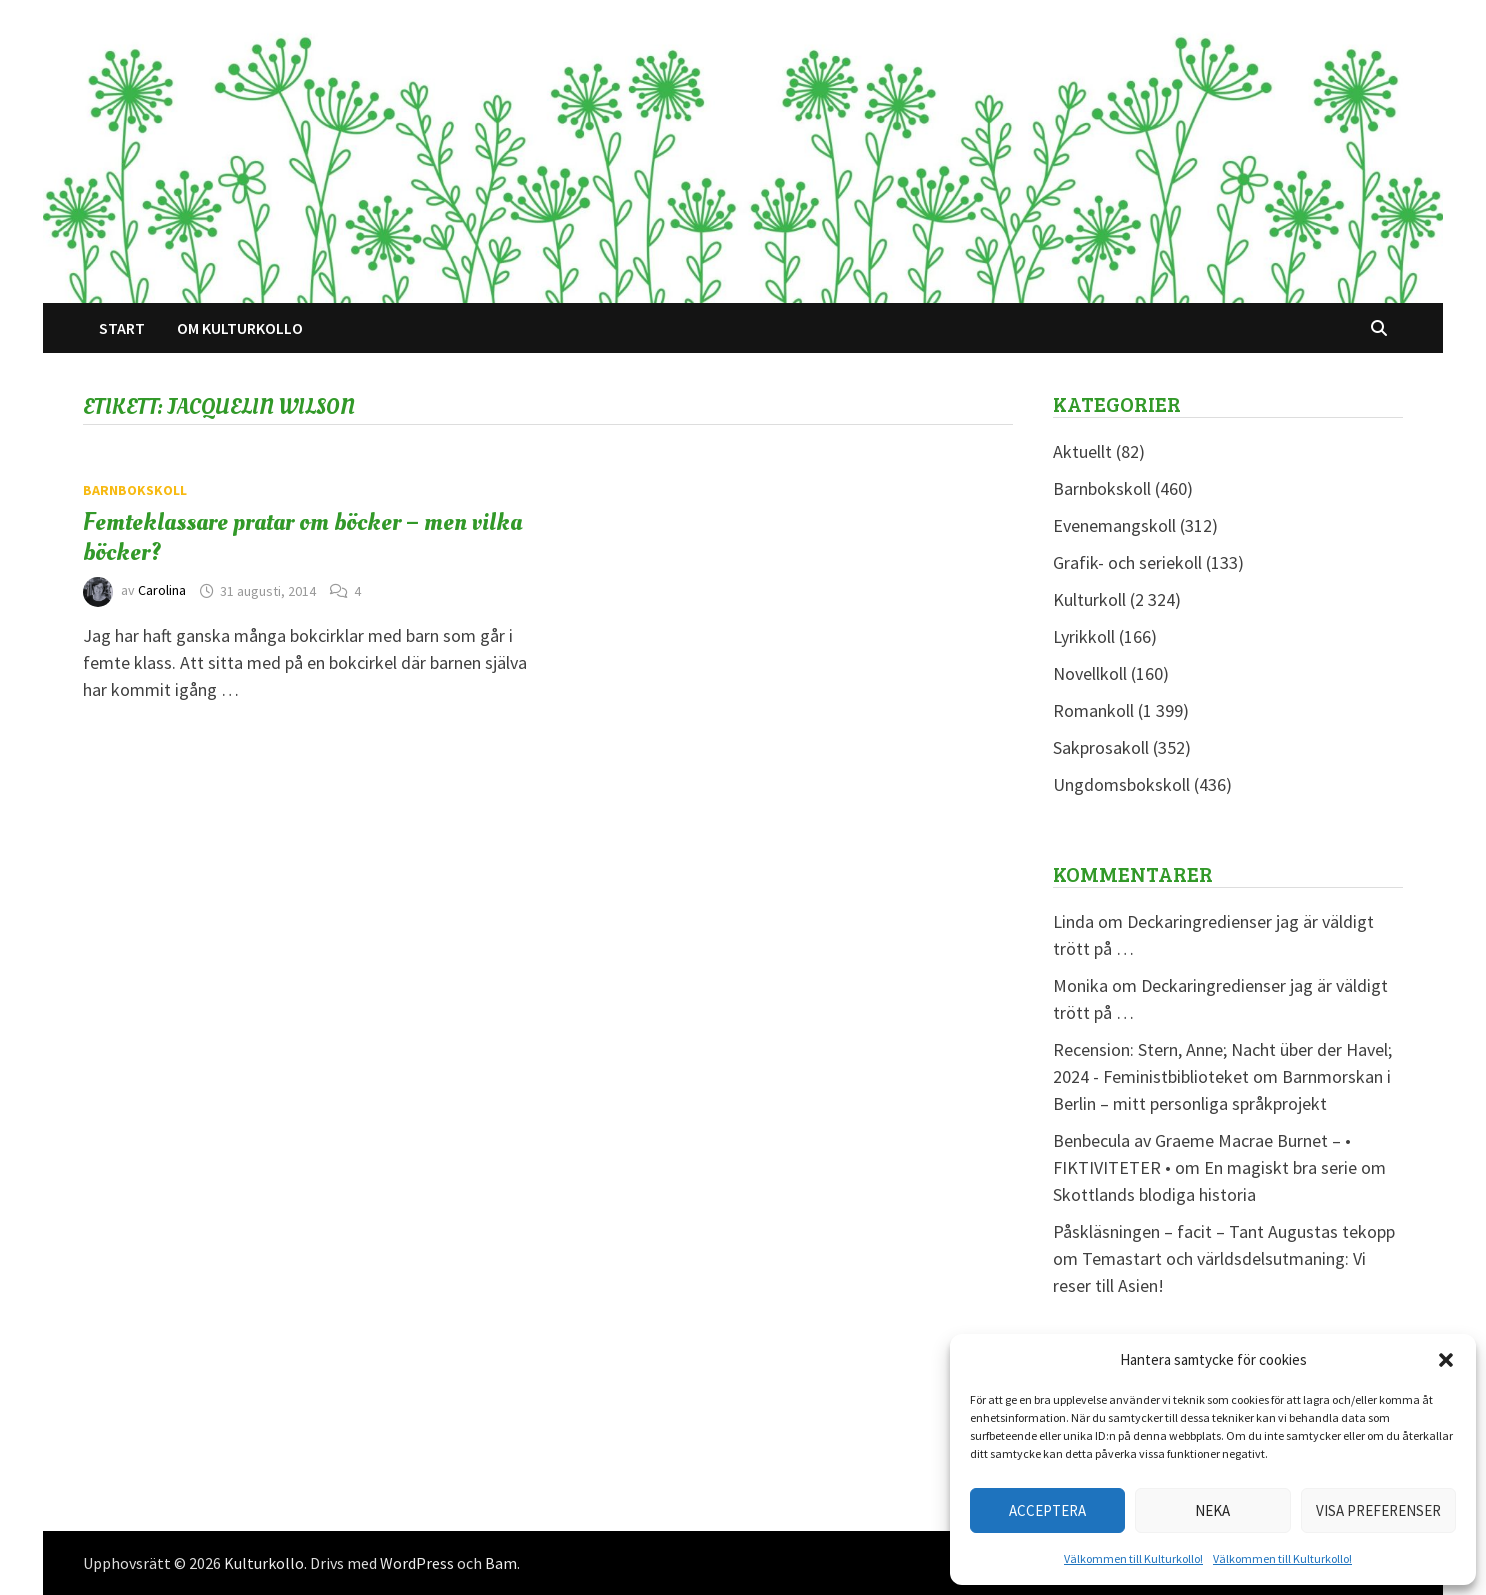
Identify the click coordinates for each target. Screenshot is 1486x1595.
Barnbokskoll (135, 490)
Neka (1212, 1510)
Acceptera (1047, 1510)
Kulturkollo (264, 1563)
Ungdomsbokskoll (1121, 784)
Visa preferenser (1378, 1510)
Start (122, 328)
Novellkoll (1090, 673)
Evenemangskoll (1114, 525)
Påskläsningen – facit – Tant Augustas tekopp (1224, 1231)
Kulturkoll (1089, 599)
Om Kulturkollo (240, 328)
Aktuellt (1082, 451)
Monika (1080, 985)
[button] (1446, 1360)
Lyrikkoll (1084, 636)
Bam (501, 1563)
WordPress (417, 1563)
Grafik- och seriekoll (1127, 562)
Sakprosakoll (1101, 747)
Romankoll (1093, 710)
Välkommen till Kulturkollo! (1133, 1558)
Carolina (162, 591)
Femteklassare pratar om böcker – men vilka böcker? (302, 537)
